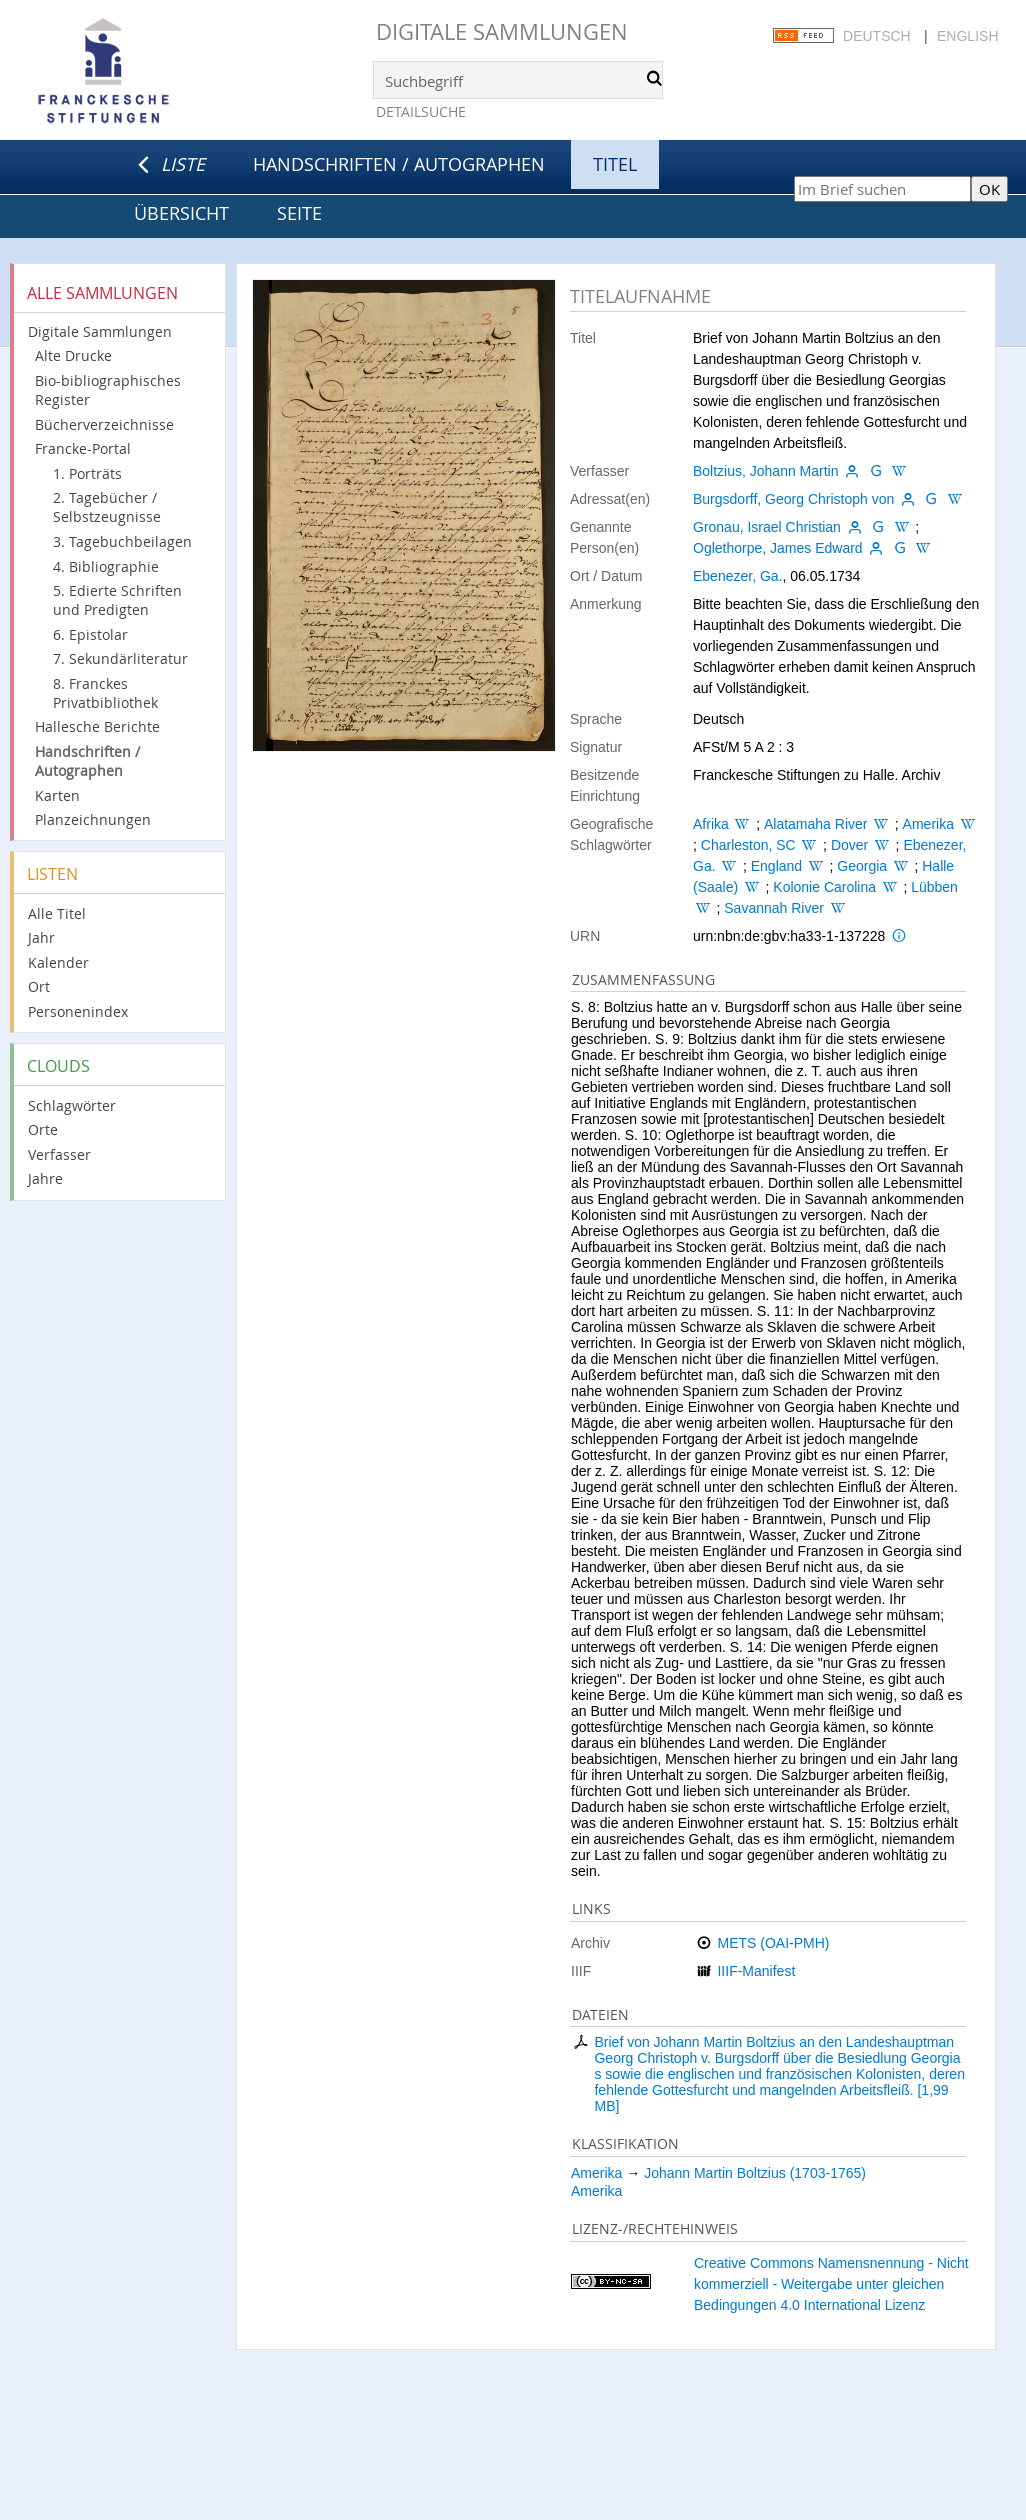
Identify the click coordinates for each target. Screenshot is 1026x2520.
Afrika (711, 824)
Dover (849, 845)
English (967, 36)
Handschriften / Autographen (399, 164)
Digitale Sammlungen (502, 31)
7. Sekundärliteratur (120, 658)
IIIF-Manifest (756, 1971)
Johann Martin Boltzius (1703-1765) (755, 2173)
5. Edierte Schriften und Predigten (117, 600)
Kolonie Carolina (824, 887)
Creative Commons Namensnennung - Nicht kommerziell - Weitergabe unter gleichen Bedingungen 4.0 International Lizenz (831, 2284)
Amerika (928, 824)
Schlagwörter (72, 1105)
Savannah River (774, 908)
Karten (57, 795)
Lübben (934, 887)
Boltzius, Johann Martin (766, 471)
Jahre (45, 1178)
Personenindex (78, 1011)
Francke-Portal (83, 448)
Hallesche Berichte (97, 726)
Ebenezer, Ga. (738, 576)
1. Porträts (87, 473)
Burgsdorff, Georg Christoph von (793, 499)
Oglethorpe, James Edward (778, 548)
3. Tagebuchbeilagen (122, 541)
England (776, 866)
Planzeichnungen (93, 819)
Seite (299, 213)
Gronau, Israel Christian (767, 527)
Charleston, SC (748, 845)
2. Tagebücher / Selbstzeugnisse (107, 507)
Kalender (58, 962)
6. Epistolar (90, 634)
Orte (43, 1129)
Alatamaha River (816, 824)
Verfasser (59, 1154)
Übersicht (181, 213)
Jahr (41, 937)
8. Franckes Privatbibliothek (105, 693)
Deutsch (877, 36)
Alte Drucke (73, 355)
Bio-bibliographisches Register (108, 390)
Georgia (862, 866)
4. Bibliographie (106, 566)
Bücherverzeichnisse (104, 424)
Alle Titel (57, 913)
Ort (39, 986)
